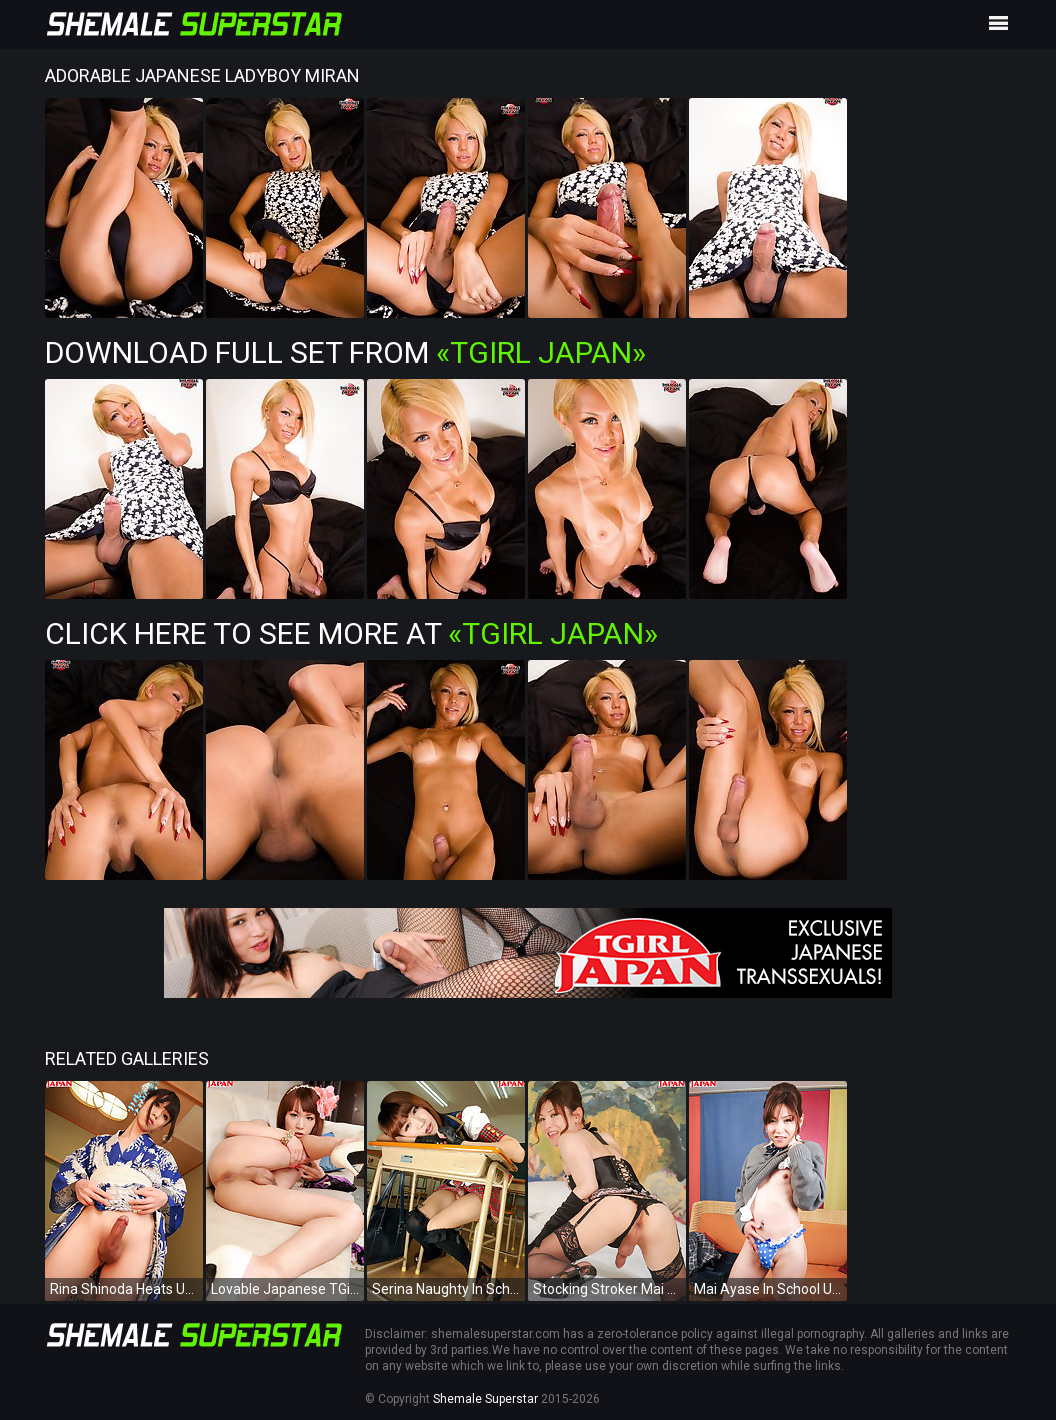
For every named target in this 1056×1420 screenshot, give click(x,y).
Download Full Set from (345, 352)
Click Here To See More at (351, 633)
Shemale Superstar (485, 1399)
